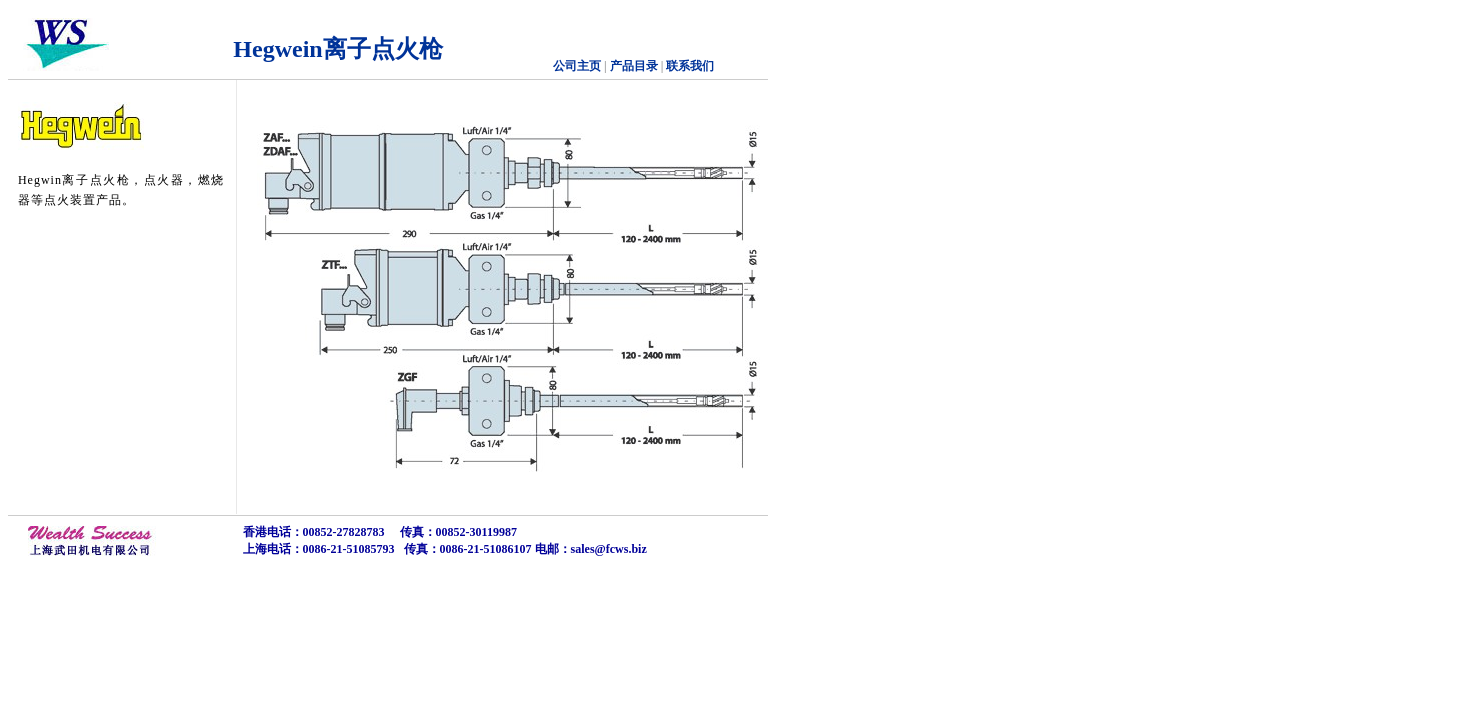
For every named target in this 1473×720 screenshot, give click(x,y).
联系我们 (690, 66)
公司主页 (577, 66)
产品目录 (632, 66)
